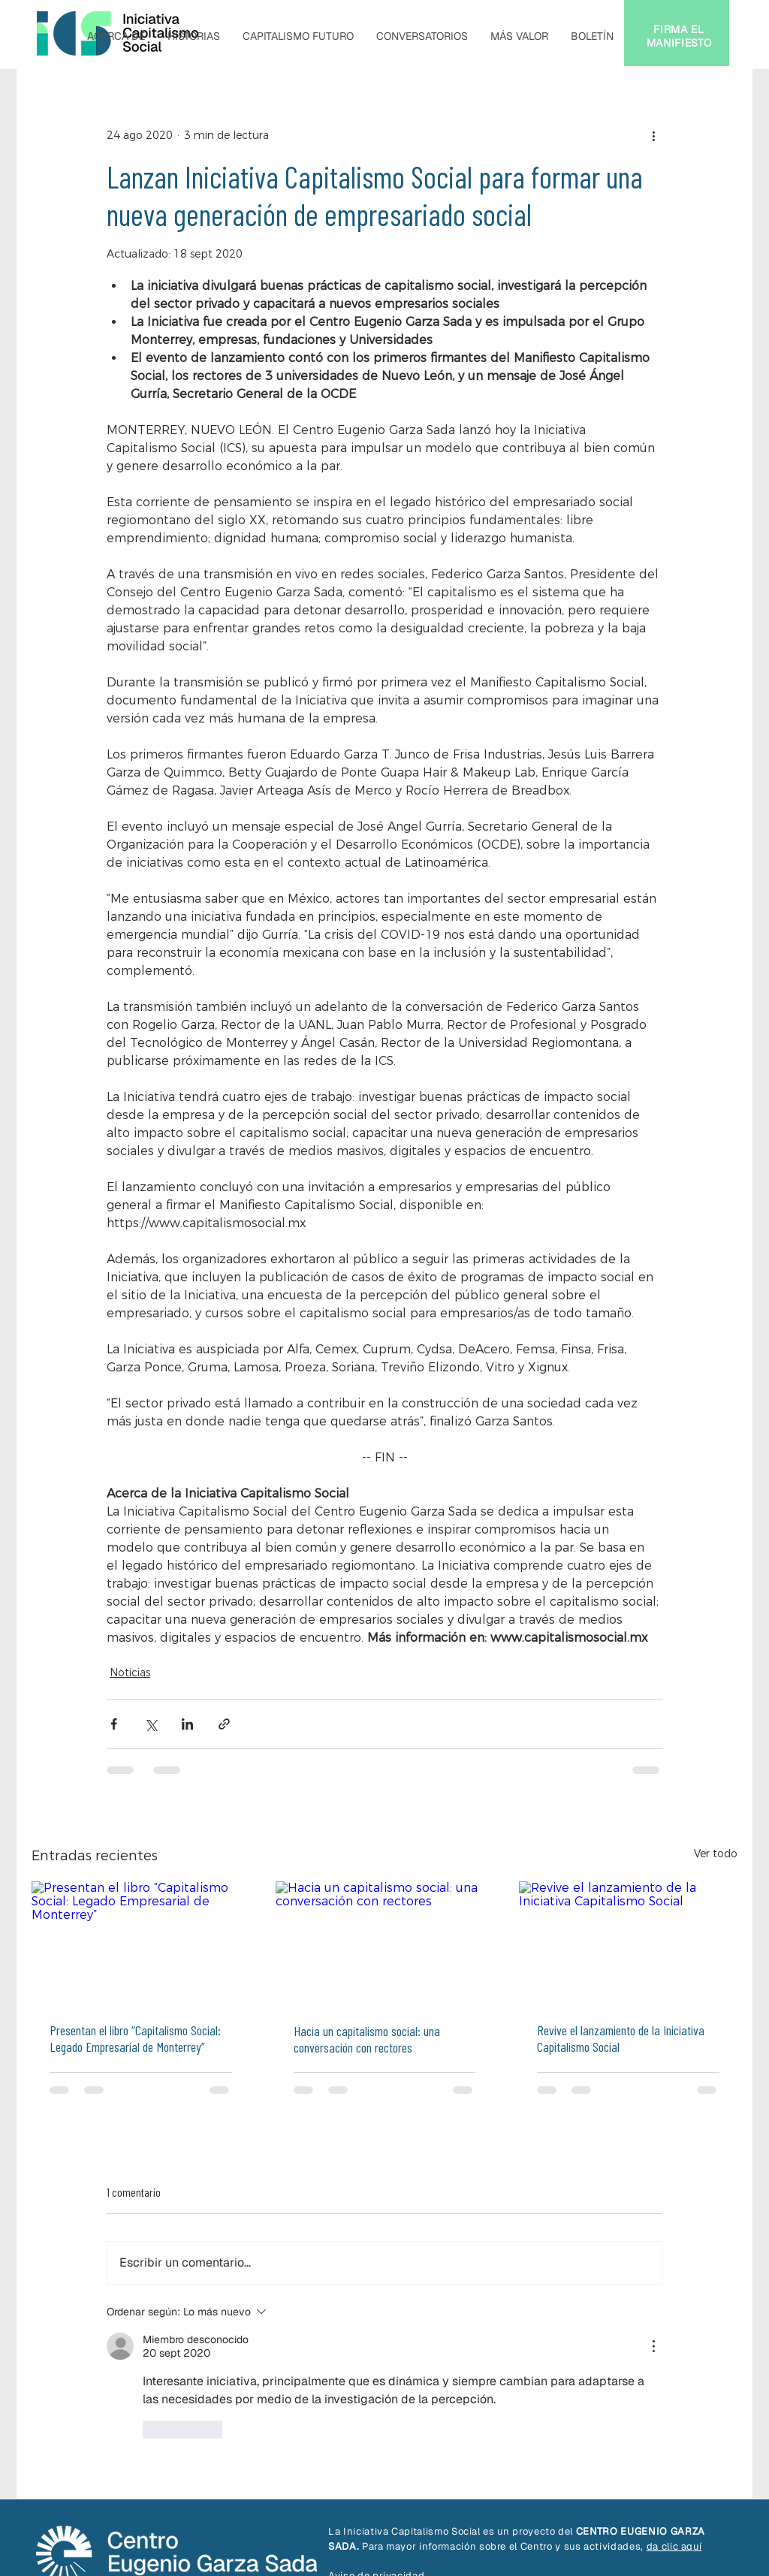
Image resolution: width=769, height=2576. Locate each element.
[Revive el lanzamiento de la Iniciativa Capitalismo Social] (628, 1942)
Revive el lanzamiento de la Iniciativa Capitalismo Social (620, 2038)
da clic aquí (674, 2546)
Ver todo (715, 1853)
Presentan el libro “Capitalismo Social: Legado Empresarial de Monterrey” (135, 2038)
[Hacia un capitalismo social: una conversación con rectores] (385, 1942)
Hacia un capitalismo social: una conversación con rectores (367, 2039)
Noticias (130, 1672)
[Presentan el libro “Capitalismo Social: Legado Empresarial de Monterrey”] (141, 1942)
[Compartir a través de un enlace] (224, 1724)
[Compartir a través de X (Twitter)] (150, 1724)
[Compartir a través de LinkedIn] (187, 1724)
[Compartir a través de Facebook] (114, 1724)
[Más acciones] (653, 135)
